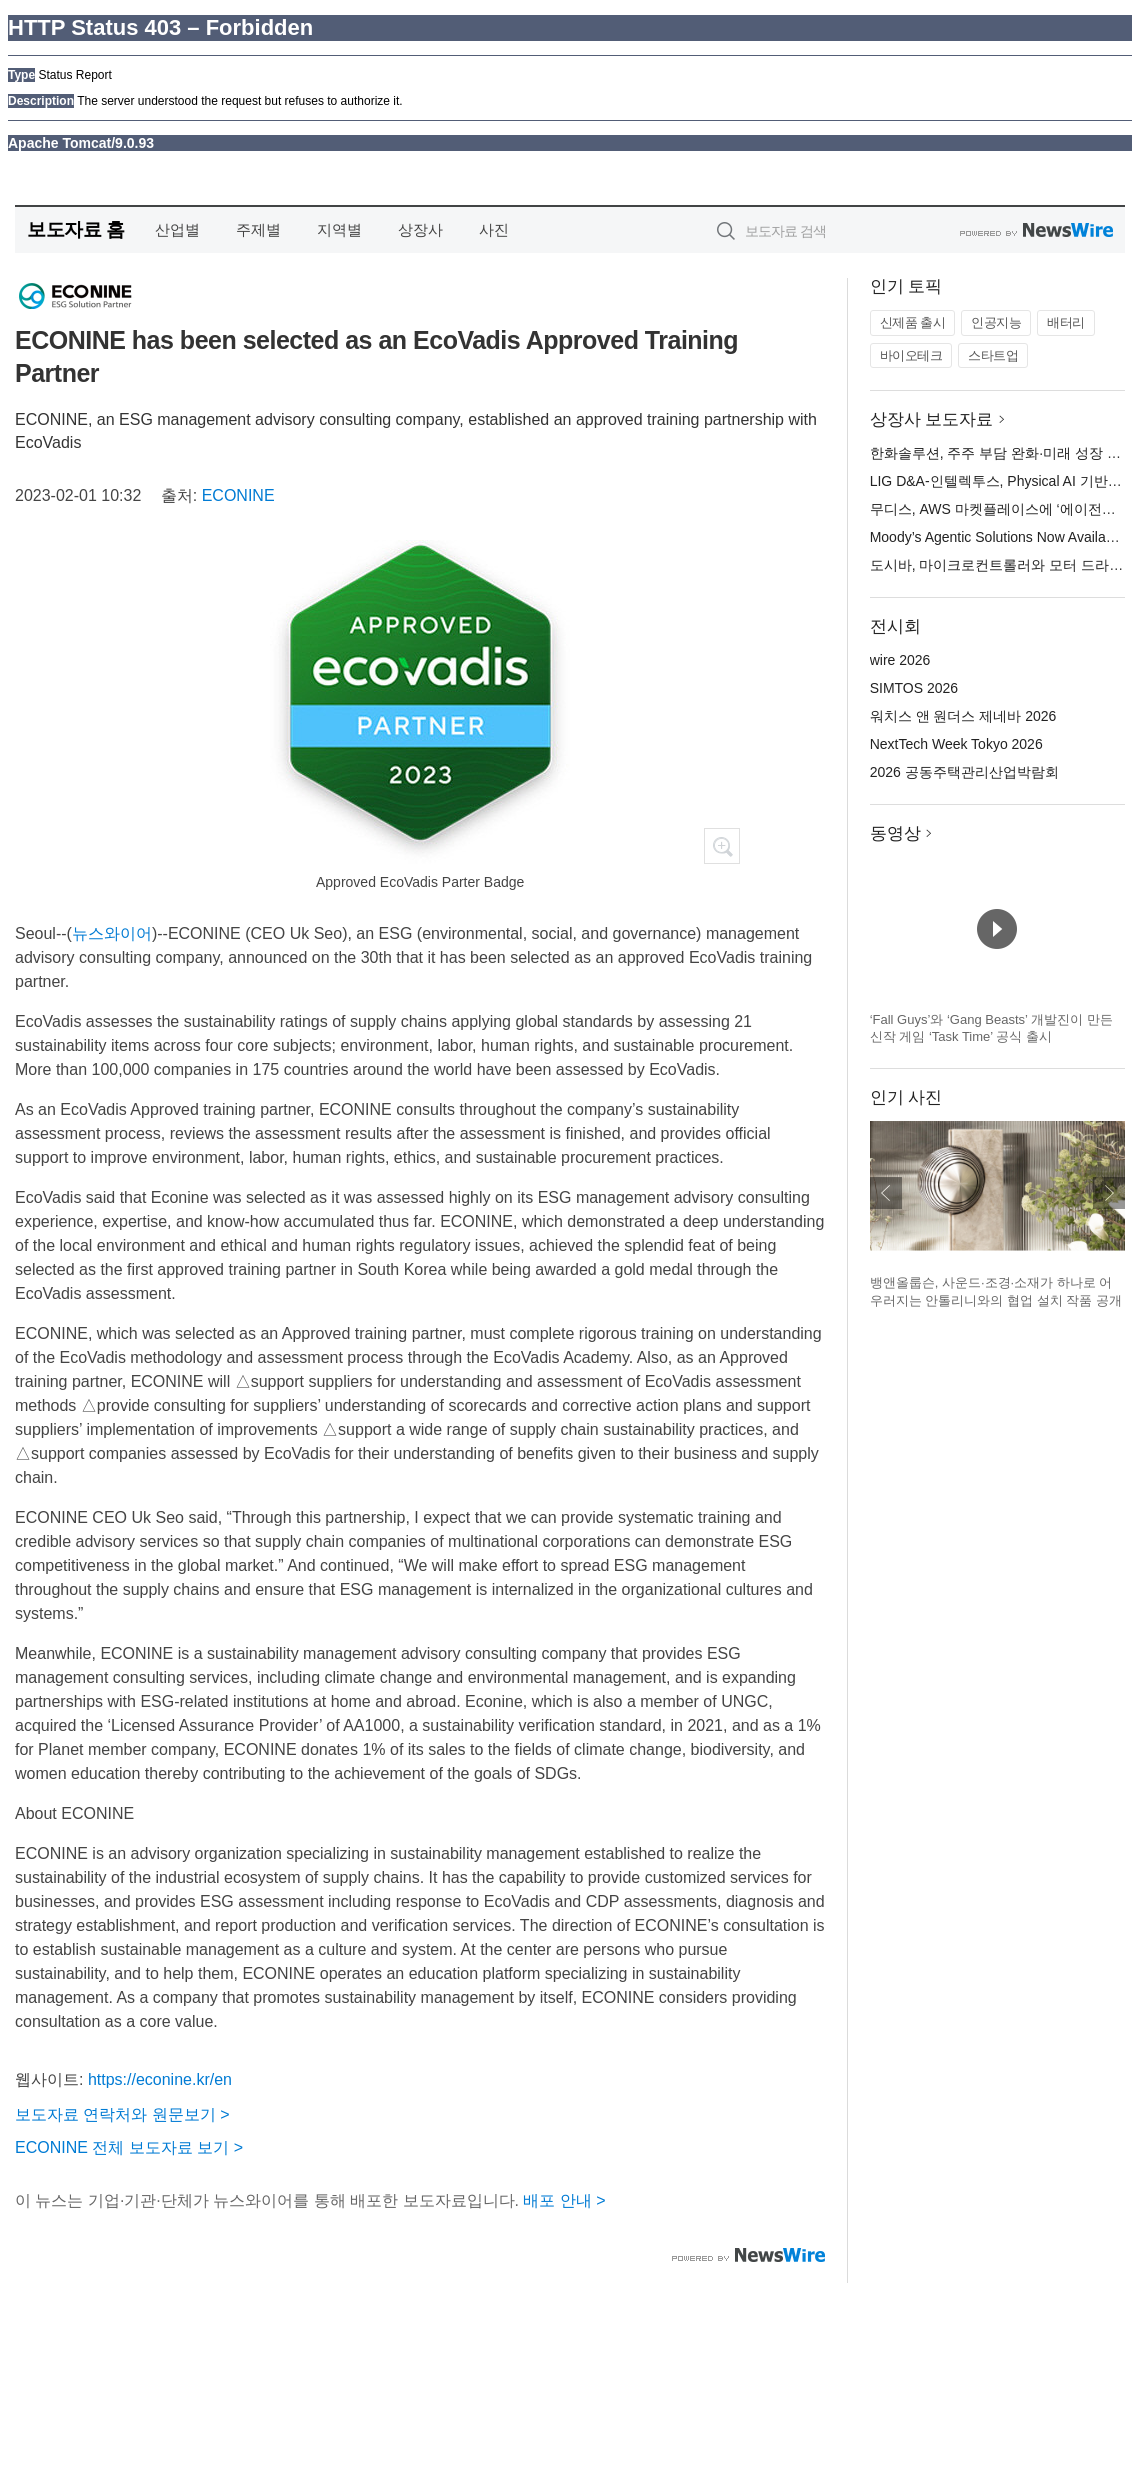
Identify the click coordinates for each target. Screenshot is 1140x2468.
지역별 (339, 229)
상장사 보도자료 (932, 419)
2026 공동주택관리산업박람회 (964, 772)
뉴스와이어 (112, 933)
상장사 (420, 229)
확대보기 (722, 846)
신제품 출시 (913, 322)
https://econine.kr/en (160, 2079)
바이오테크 (911, 355)
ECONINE (238, 495)
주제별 (258, 229)
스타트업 (993, 355)
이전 (886, 1193)
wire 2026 (900, 660)
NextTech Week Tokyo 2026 (956, 744)
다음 (1109, 1193)
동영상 (895, 833)
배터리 (1066, 322)
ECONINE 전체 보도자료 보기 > (129, 2147)
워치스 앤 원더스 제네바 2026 (963, 716)
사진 (494, 229)
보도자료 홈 (75, 229)
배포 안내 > (564, 2200)
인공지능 (996, 322)
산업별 (177, 229)
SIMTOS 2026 (914, 688)
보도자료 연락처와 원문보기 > (122, 2114)
